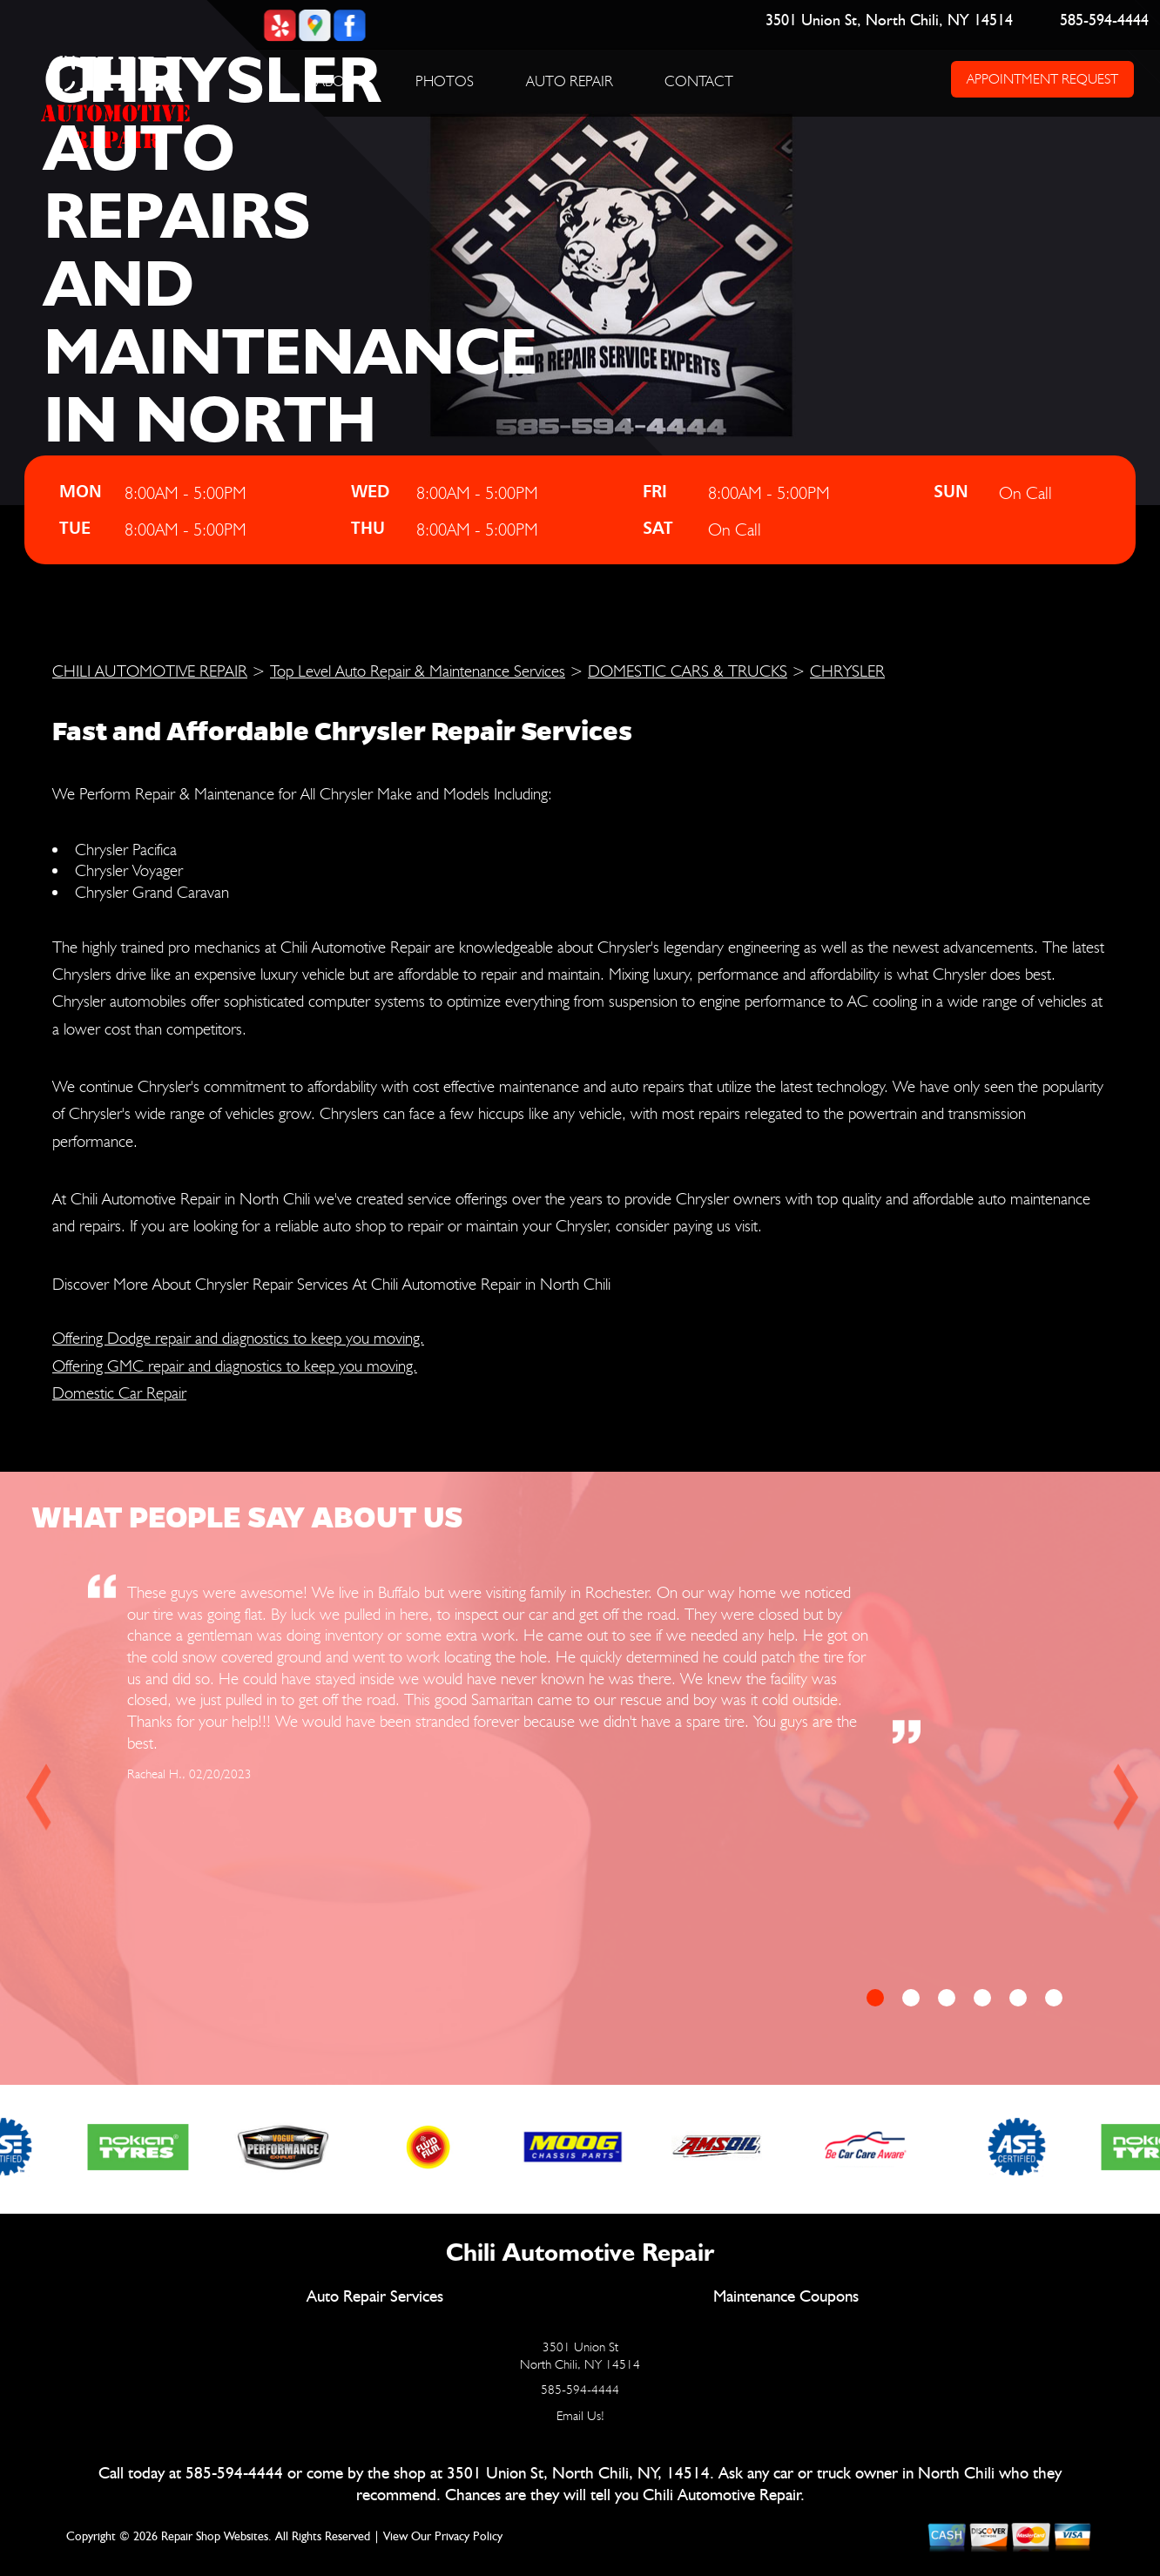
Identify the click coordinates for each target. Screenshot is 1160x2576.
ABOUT (340, 81)
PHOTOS (444, 81)
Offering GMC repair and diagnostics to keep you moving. (234, 1365)
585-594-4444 (1104, 21)
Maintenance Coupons (786, 2297)
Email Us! (580, 2416)
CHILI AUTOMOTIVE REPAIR (149, 670)
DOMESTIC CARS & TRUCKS (687, 670)
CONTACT (698, 81)
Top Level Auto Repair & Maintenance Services (417, 670)
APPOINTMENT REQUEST (1042, 79)
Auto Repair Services (375, 2297)
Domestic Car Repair (119, 1392)
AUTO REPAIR (569, 81)
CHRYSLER (847, 670)
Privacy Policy (468, 2537)
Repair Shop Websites (214, 2537)
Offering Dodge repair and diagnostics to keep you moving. (238, 1337)
